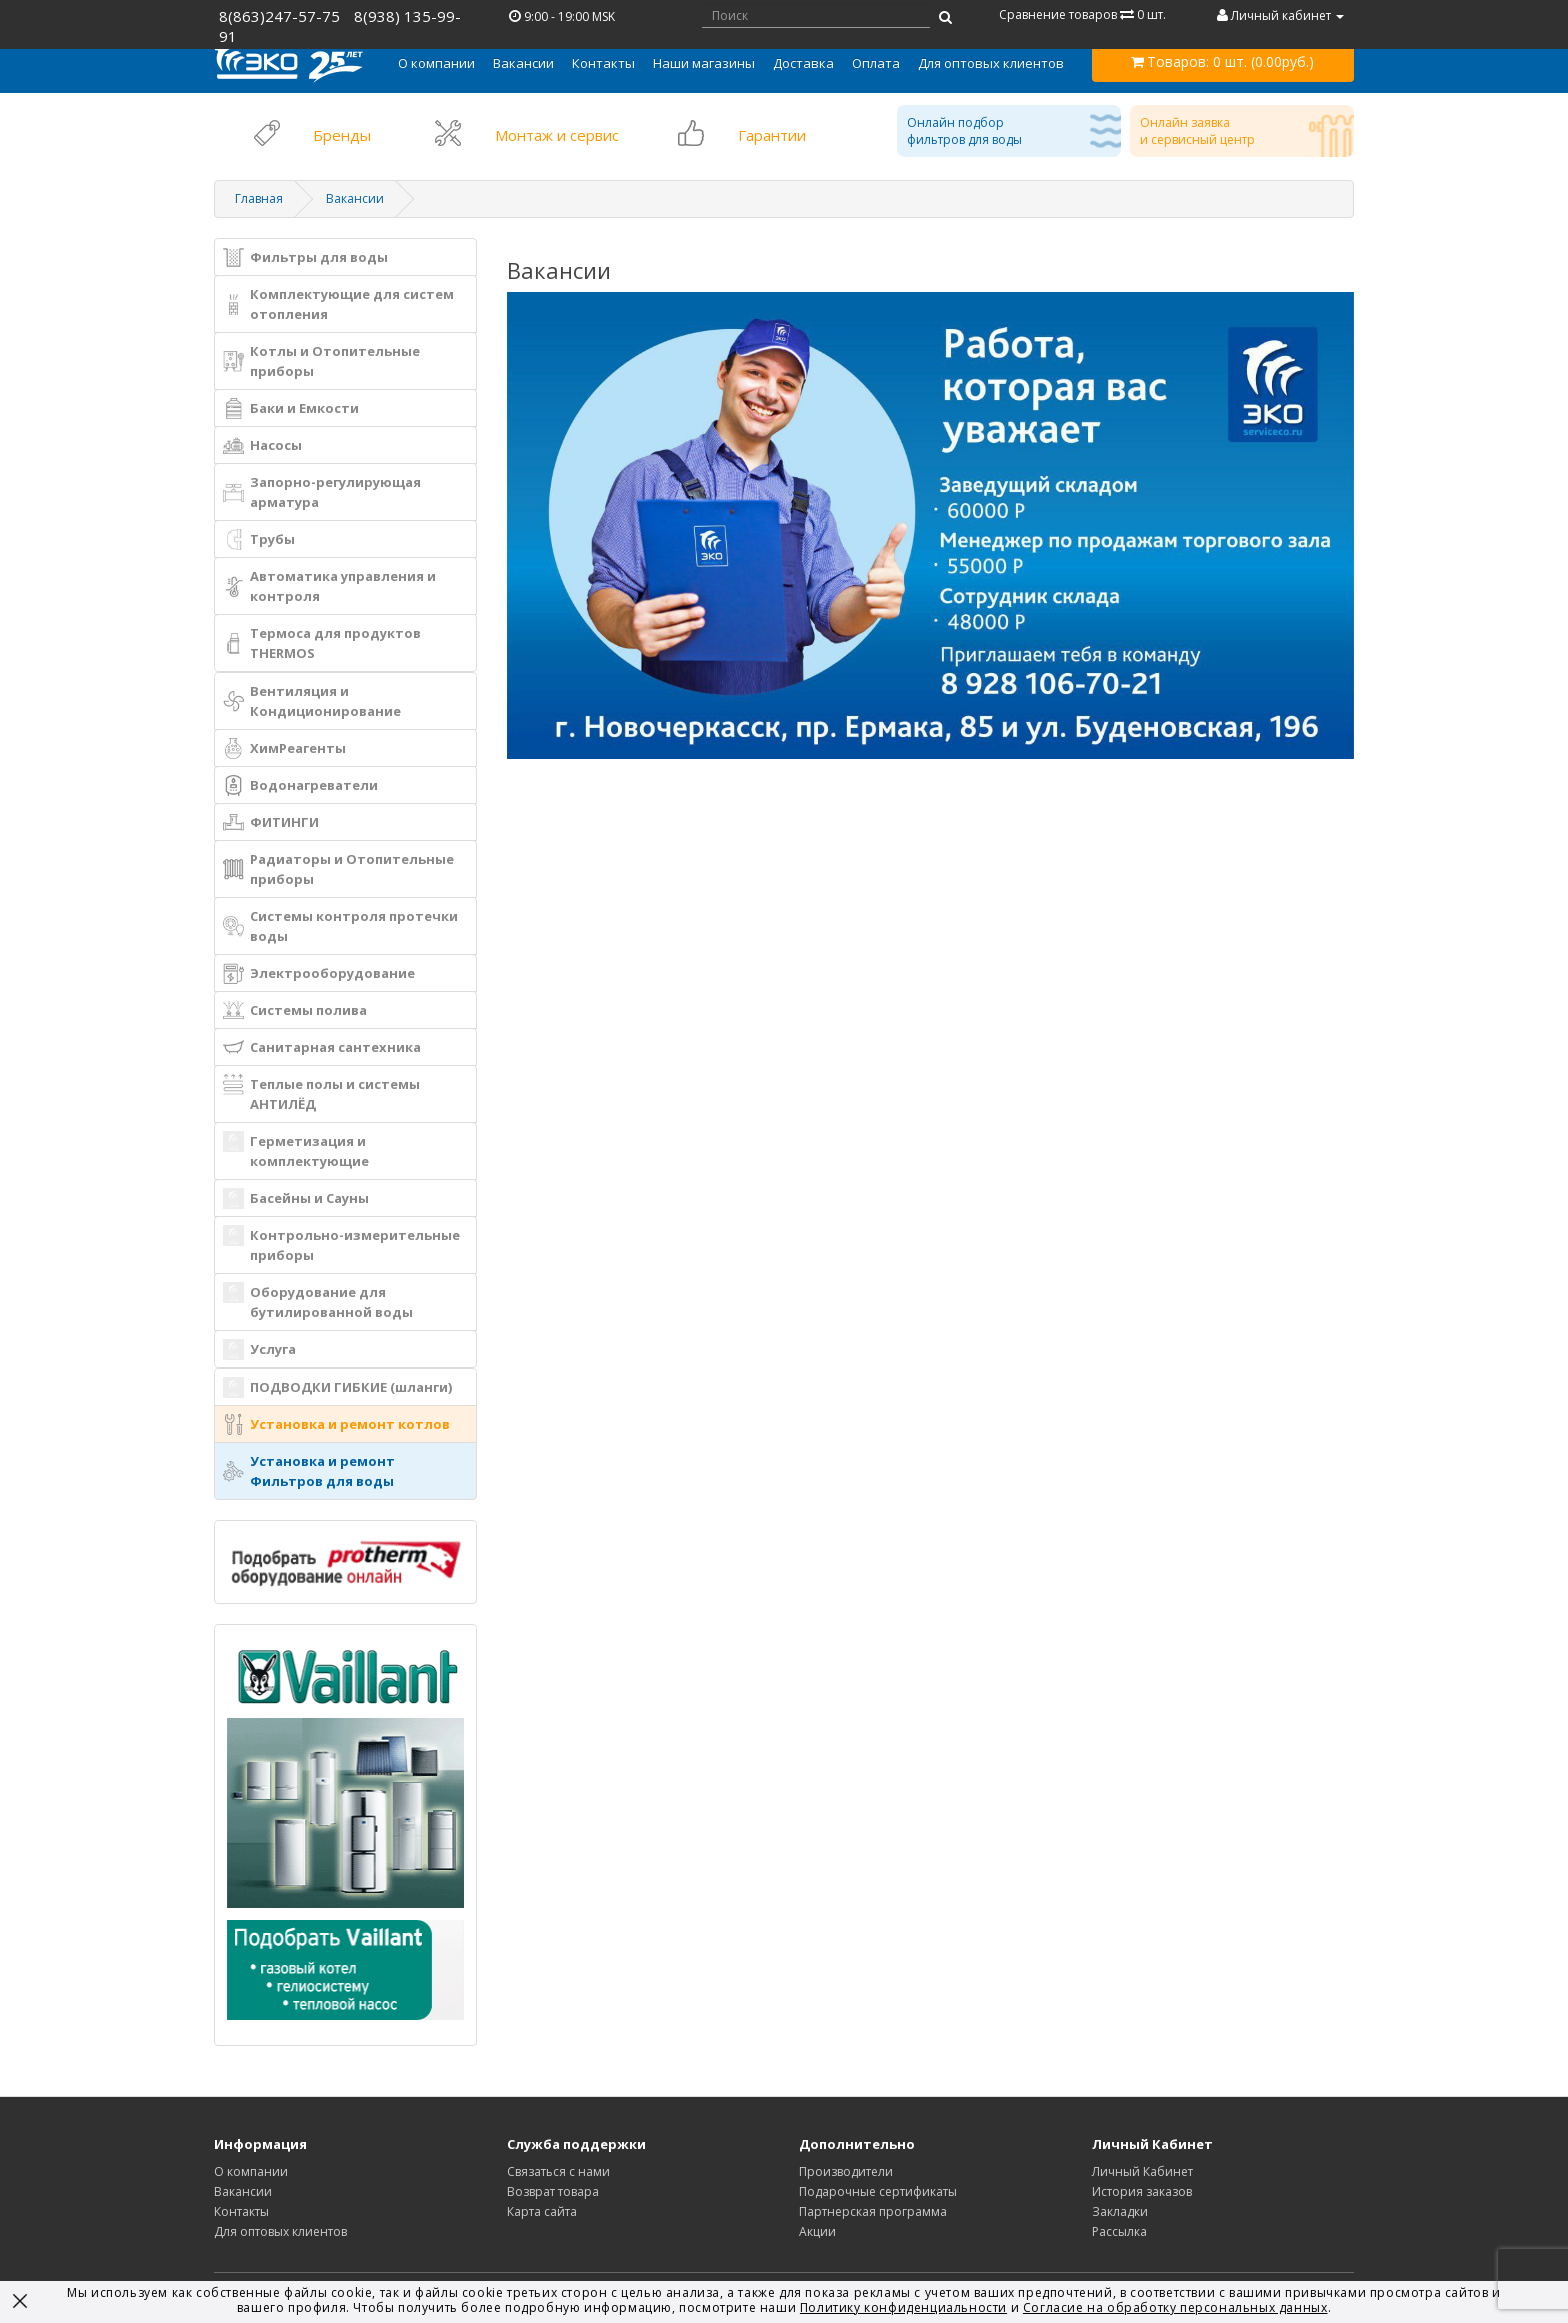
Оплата (876, 63)
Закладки (1120, 2211)
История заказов (1142, 2191)
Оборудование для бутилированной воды (318, 1301)
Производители (846, 2171)
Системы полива (295, 1010)
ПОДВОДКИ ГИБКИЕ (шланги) (337, 1387)
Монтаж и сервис (557, 135)
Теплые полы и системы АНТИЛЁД (321, 1093)
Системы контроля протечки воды (340, 926)
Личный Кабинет (1142, 2171)
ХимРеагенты (284, 748)
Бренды (342, 135)
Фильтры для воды (305, 257)
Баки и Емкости (291, 408)
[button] (436, 63)
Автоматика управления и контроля (329, 586)
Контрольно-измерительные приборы (341, 1244)
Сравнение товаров (1082, 14)
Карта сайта (542, 2211)
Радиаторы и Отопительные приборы (338, 869)
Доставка (803, 63)
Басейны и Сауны (296, 1198)
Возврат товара (553, 2191)
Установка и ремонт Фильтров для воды (309, 1471)
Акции (817, 2231)
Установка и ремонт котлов (336, 1424)
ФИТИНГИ (271, 822)
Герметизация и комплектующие (296, 1150)
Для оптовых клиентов (991, 63)
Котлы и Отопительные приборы (321, 361)
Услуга (259, 1349)
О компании (251, 2171)
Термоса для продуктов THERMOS (322, 643)
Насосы (262, 445)
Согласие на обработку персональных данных (1175, 2307)
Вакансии (523, 63)
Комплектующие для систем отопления (338, 304)
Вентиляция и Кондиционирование (312, 701)
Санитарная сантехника (322, 1047)
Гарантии (772, 135)
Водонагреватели (300, 785)
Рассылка (1119, 2231)
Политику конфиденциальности (903, 2307)
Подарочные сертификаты (878, 2191)
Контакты (603, 63)
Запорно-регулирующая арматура (322, 492)
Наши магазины (704, 63)
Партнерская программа (873, 2211)
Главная (259, 198)
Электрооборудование (319, 973)
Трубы (259, 539)
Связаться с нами (558, 2171)
